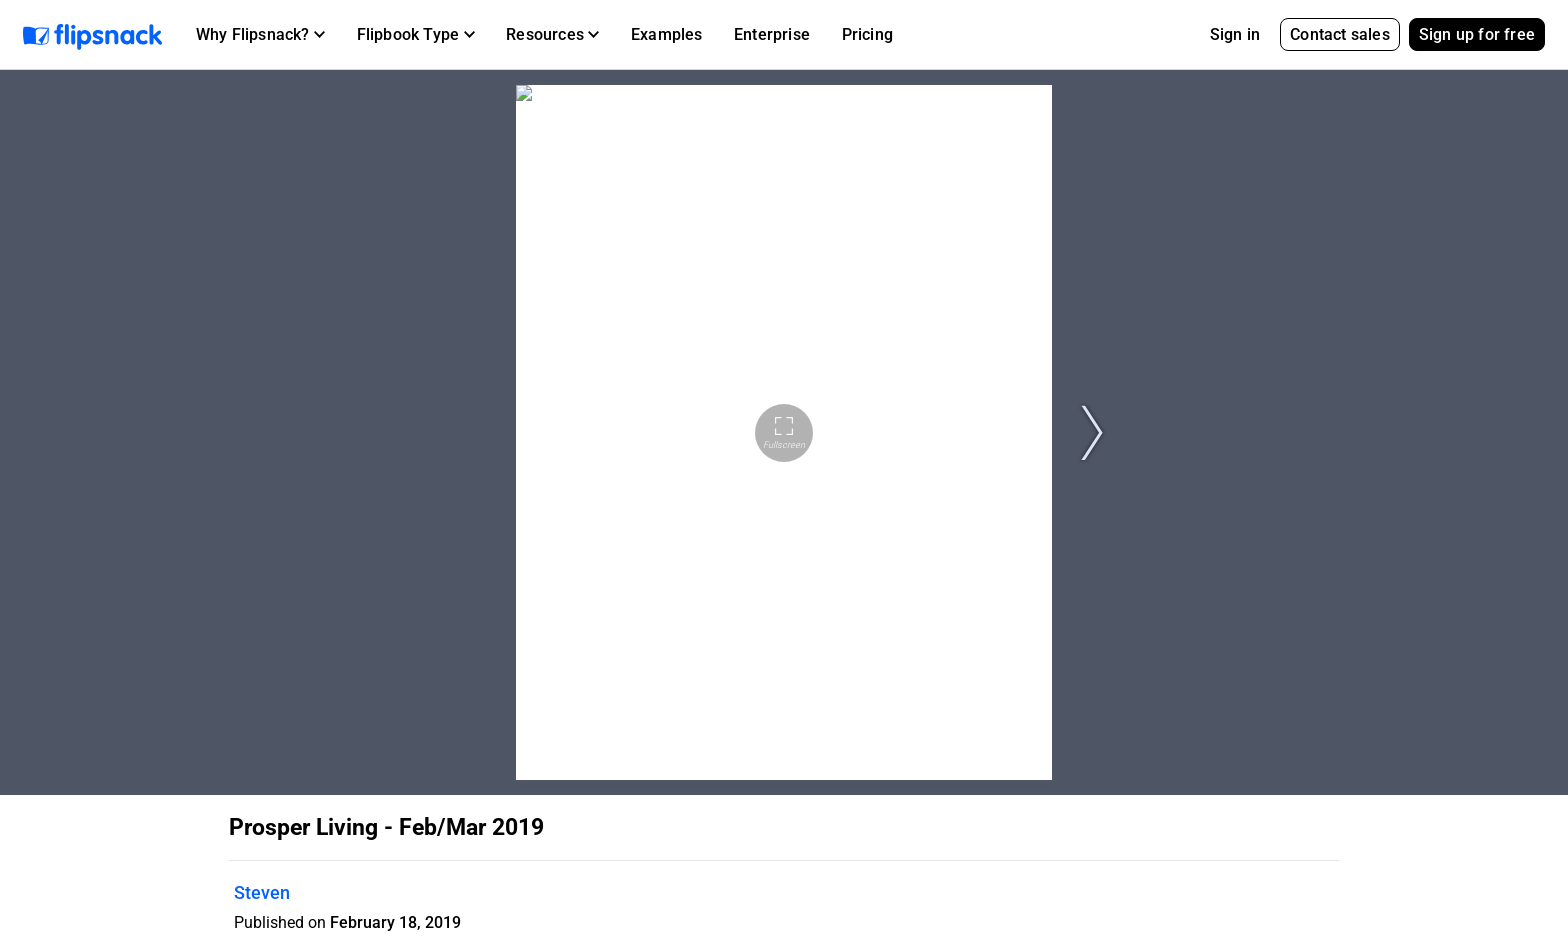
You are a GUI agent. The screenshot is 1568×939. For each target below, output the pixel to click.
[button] (260, 35)
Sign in (1235, 34)
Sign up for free (1477, 34)
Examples (667, 34)
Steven (262, 892)
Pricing (867, 34)
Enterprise (772, 34)
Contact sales (1340, 34)
